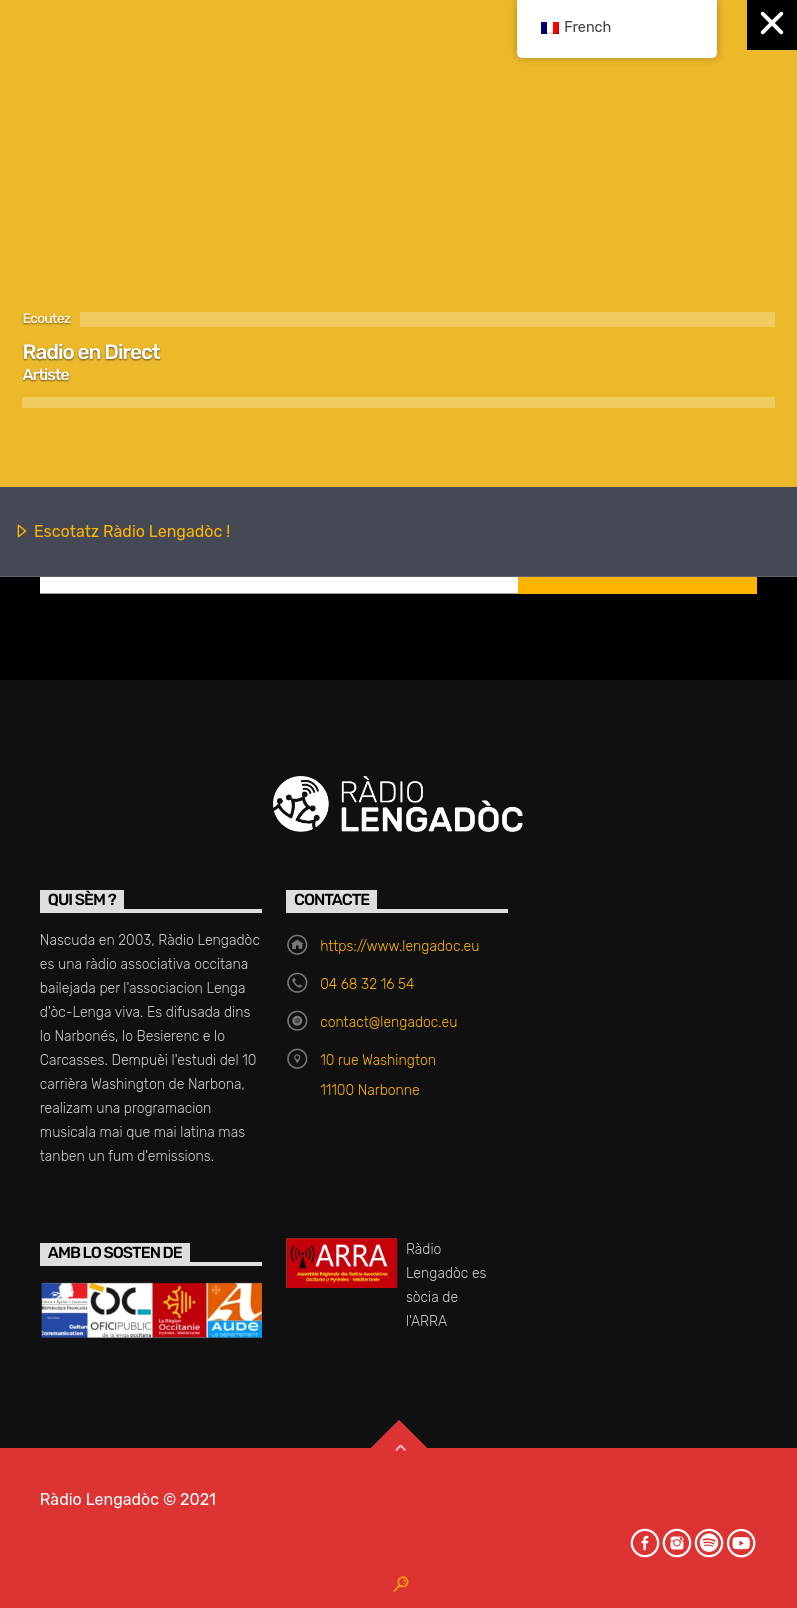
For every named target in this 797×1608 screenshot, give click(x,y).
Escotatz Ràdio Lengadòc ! (122, 533)
